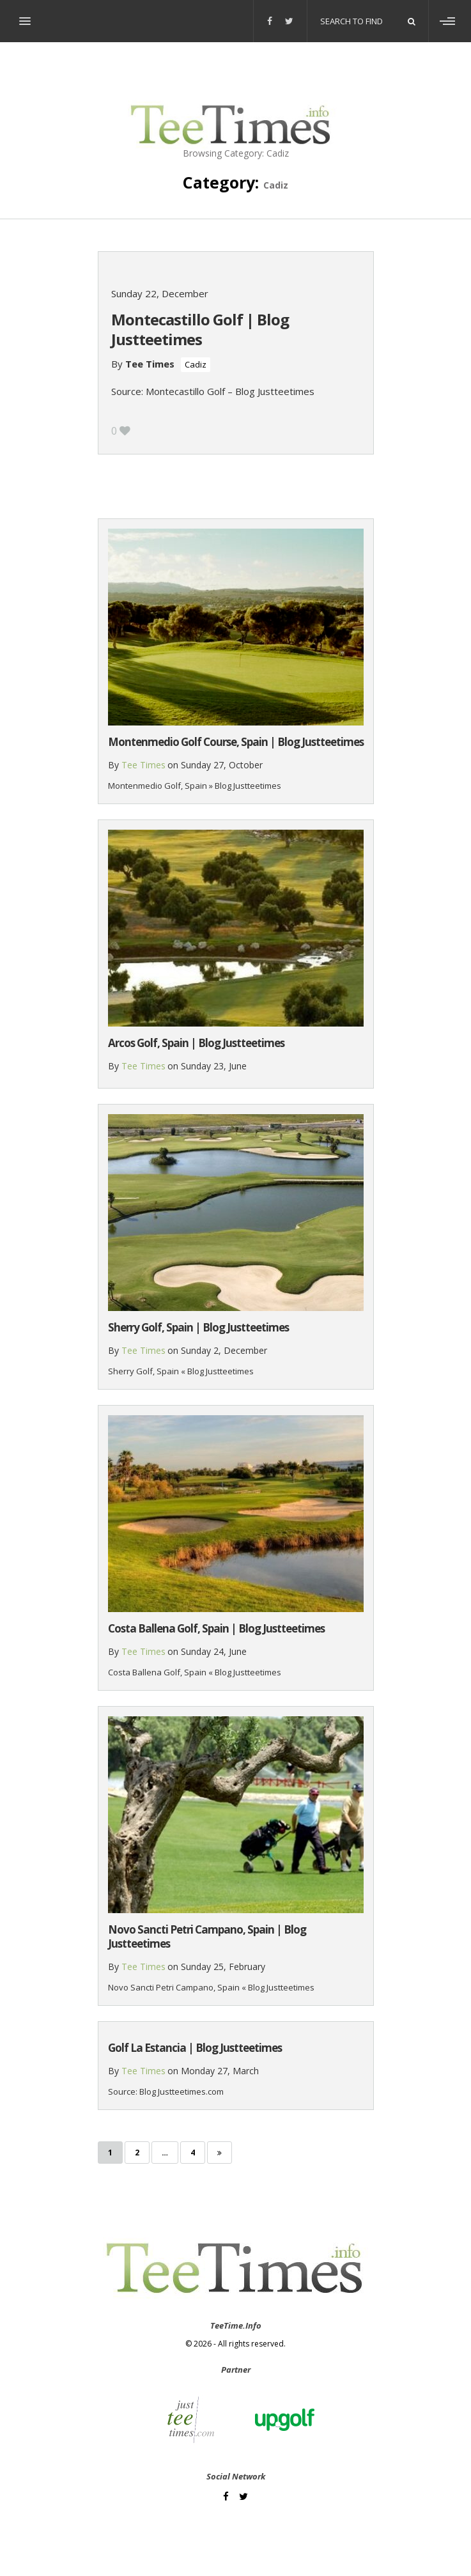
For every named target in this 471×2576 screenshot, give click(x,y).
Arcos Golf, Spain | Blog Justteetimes (196, 1043)
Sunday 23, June (214, 1066)
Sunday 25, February (223, 1966)
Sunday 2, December (224, 1350)
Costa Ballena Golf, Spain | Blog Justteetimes (216, 1628)
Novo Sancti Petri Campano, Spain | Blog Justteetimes (207, 1936)
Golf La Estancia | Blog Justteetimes (195, 2047)
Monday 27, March (220, 2071)
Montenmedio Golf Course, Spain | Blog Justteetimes (236, 741)
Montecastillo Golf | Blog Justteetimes (200, 329)
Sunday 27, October (222, 765)
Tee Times (149, 363)
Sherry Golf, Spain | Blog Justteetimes (198, 1327)
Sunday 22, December (159, 293)
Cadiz (195, 364)
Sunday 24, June (214, 1651)
